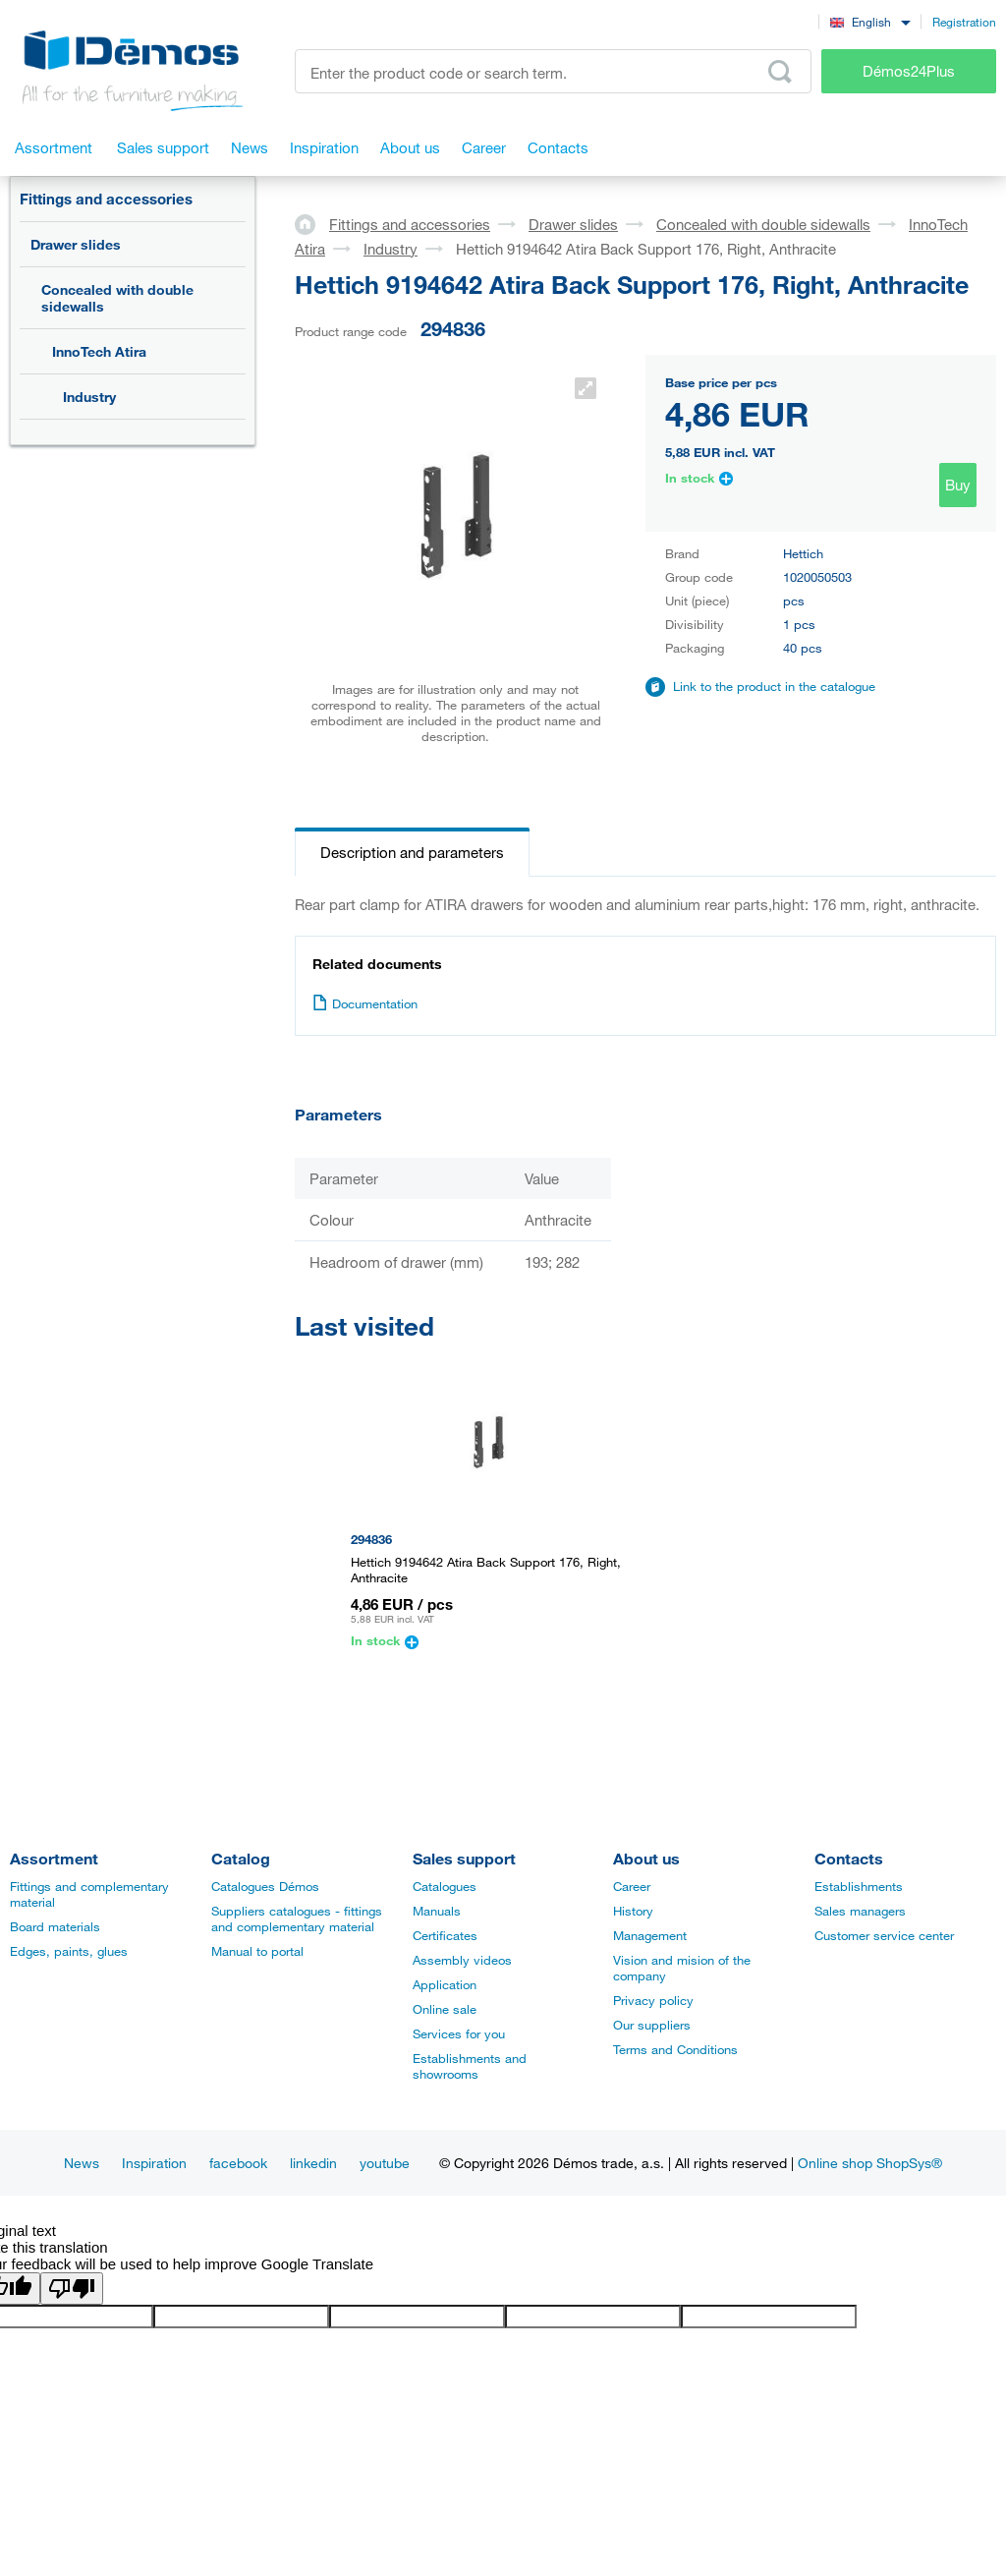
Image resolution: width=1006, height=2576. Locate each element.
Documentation (365, 1003)
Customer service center (884, 1935)
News (81, 2162)
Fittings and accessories (106, 198)
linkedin (313, 2162)
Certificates (445, 1935)
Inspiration (154, 2162)
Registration (964, 21)
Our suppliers (652, 2024)
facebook (238, 2162)
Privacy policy (653, 2000)
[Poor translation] (71, 2288)
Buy (958, 484)
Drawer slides (75, 244)
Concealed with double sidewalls (117, 298)
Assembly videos (462, 1960)
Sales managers (860, 1910)
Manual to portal (257, 1951)
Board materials (55, 1926)
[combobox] (870, 21)
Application (444, 1984)
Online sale (444, 2009)
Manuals (437, 1910)
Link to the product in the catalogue (774, 686)
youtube (385, 2162)
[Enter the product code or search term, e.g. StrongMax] (553, 71)
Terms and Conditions (675, 2049)
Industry (89, 396)
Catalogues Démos (265, 1886)
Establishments (858, 1886)
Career (631, 1886)
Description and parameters (412, 852)
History (633, 1910)
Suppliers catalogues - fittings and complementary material (296, 1918)
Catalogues (444, 1886)
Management (650, 1935)
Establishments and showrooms (470, 2066)
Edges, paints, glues (69, 1951)
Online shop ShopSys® (870, 2162)
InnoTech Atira (99, 351)
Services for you (459, 2033)
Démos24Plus (909, 71)
